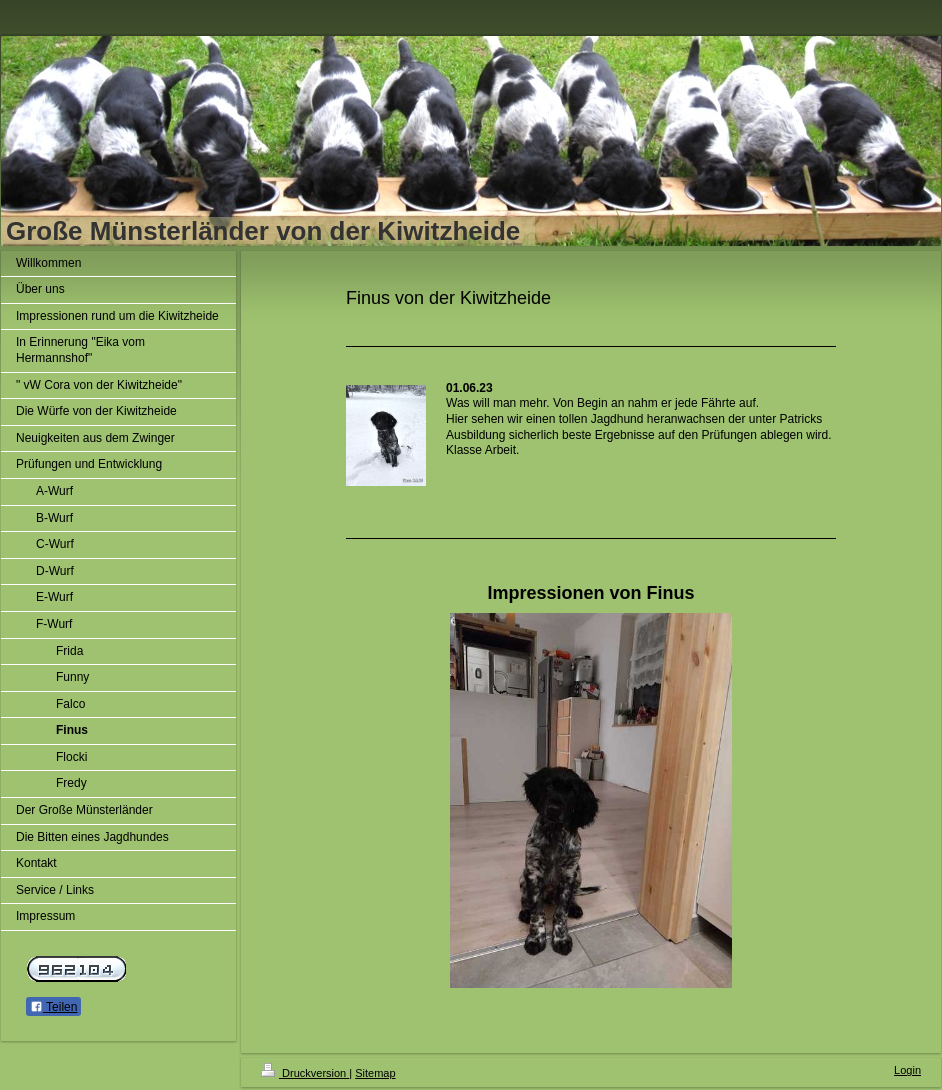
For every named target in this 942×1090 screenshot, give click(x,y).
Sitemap (375, 1073)
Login (907, 1070)
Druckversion (305, 1073)
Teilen (53, 1007)
